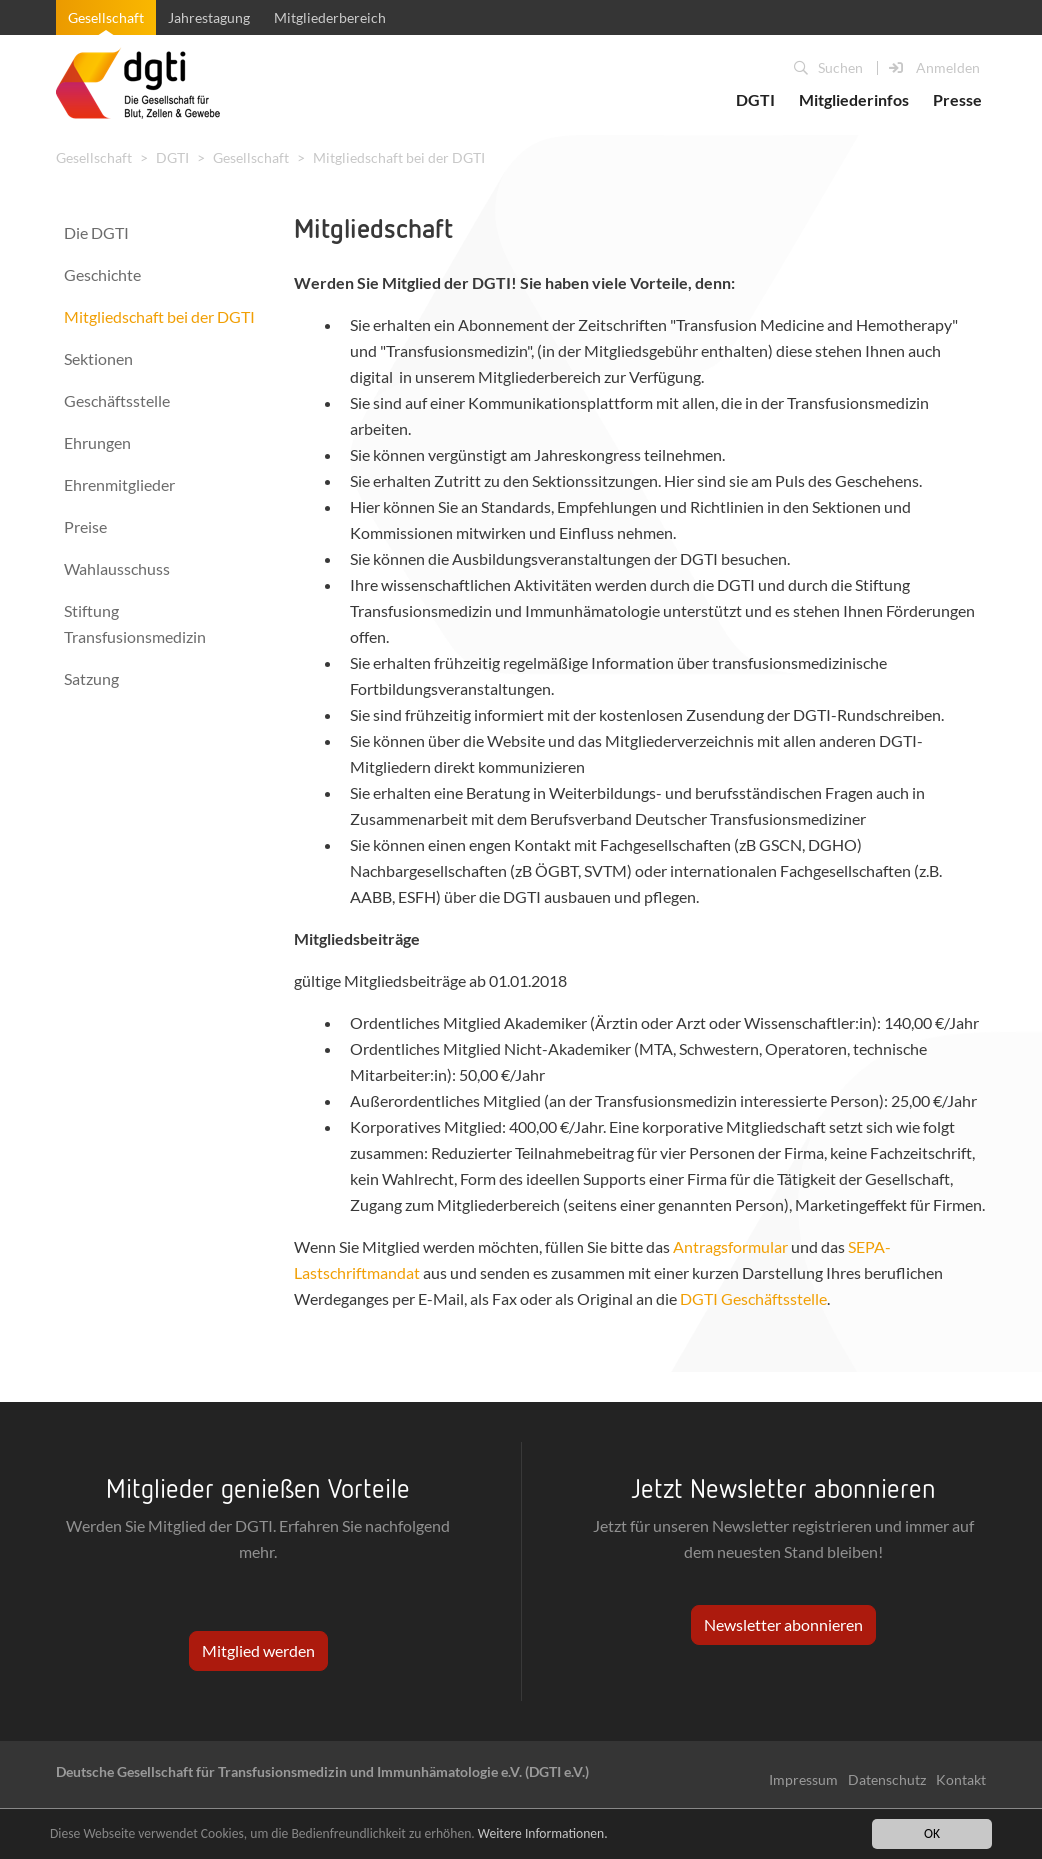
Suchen (828, 67)
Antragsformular (730, 1246)
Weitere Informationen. (543, 1833)
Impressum (803, 1779)
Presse (957, 99)
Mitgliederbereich (330, 17)
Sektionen (98, 358)
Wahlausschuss (117, 568)
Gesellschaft (106, 17)
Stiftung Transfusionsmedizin (135, 623)
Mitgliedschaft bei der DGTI (399, 157)
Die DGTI (96, 232)
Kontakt (961, 1779)
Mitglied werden (258, 1650)
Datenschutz (887, 1779)
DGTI (755, 99)
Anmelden (934, 67)
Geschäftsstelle (117, 400)
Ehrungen (97, 442)
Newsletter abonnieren (783, 1624)
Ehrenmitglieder (119, 484)
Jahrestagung (209, 17)
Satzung (91, 678)
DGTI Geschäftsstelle (753, 1298)
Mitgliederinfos (854, 99)
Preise (85, 526)
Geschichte (102, 274)
